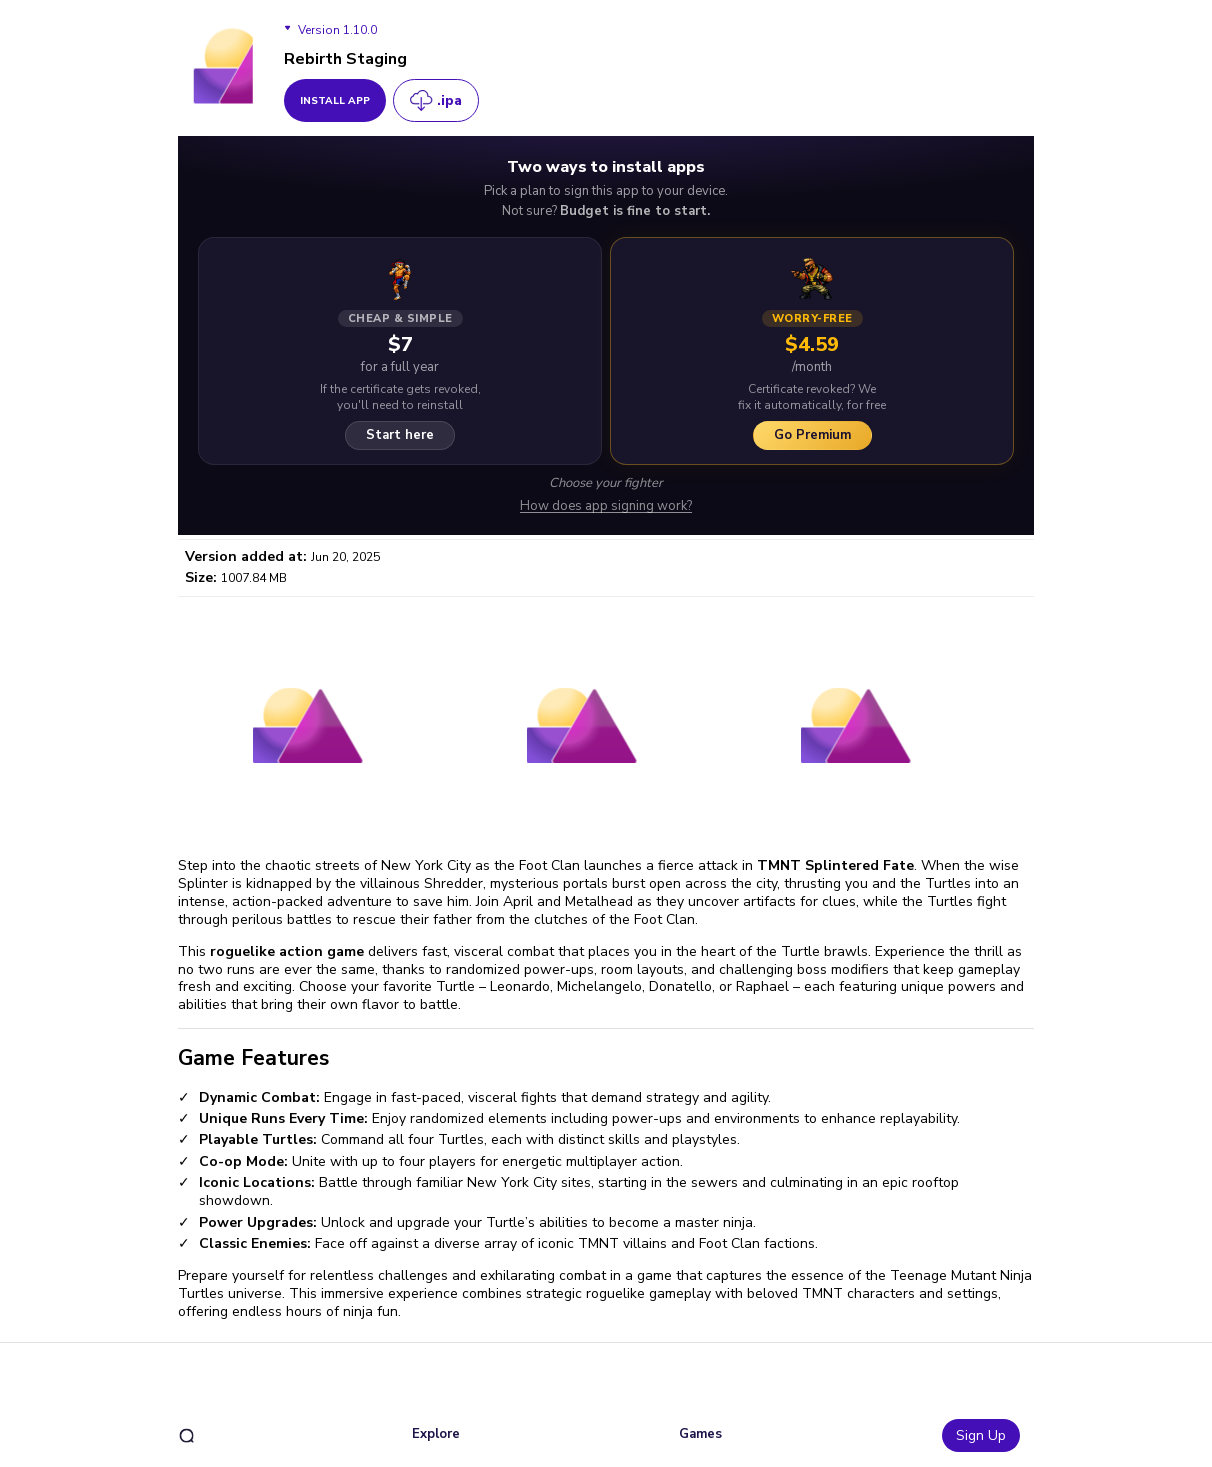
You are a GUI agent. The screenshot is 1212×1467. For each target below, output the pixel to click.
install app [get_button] (335, 101)
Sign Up (981, 1435)
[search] (186, 1435)
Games (700, 1434)
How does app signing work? (606, 506)
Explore (436, 1434)
